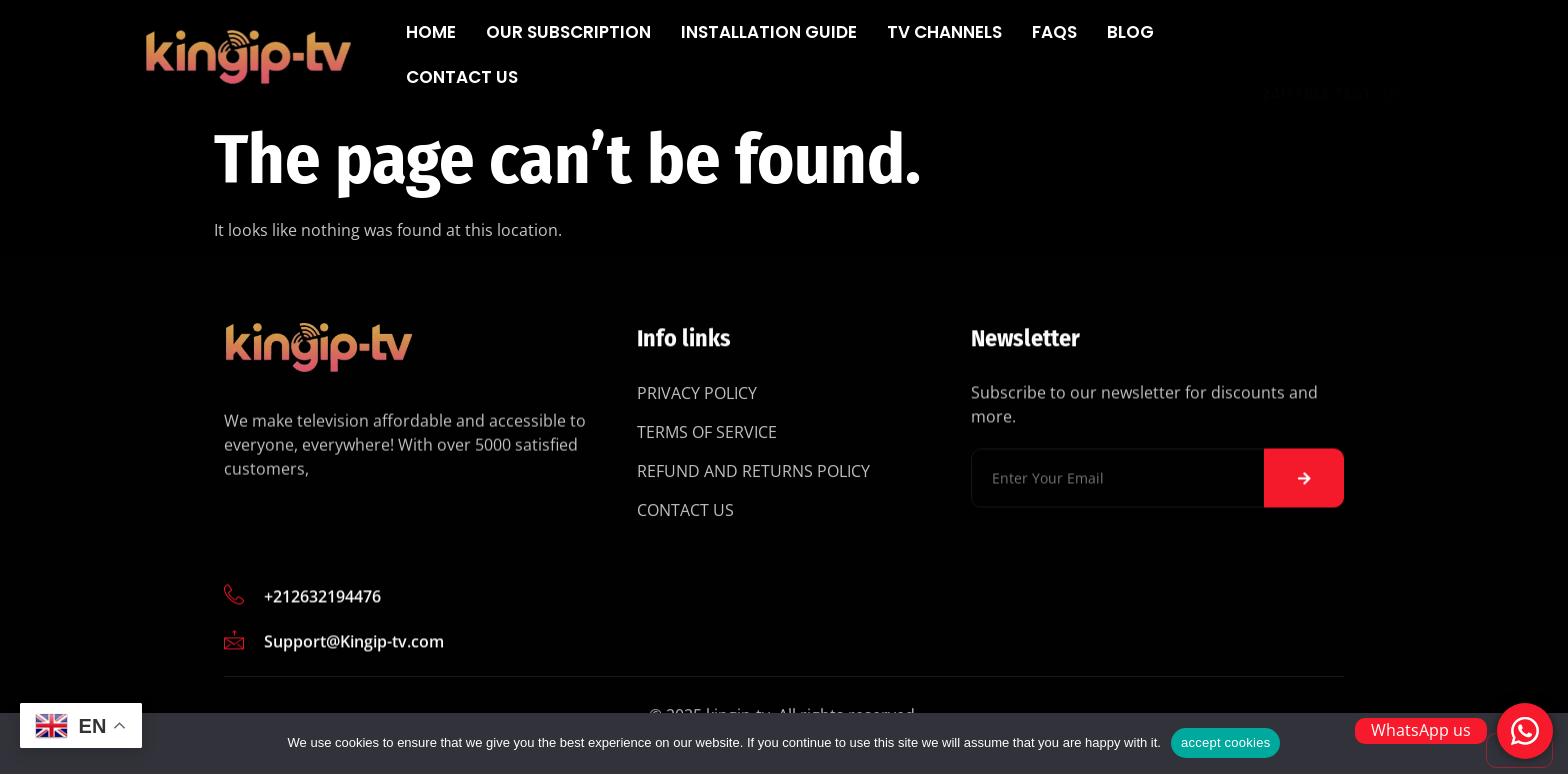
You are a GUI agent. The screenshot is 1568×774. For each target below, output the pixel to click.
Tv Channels (944, 32)
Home (431, 32)
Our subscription (568, 32)
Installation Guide (769, 32)
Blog (1130, 32)
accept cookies (1226, 742)
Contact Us (462, 77)
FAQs (1054, 32)
